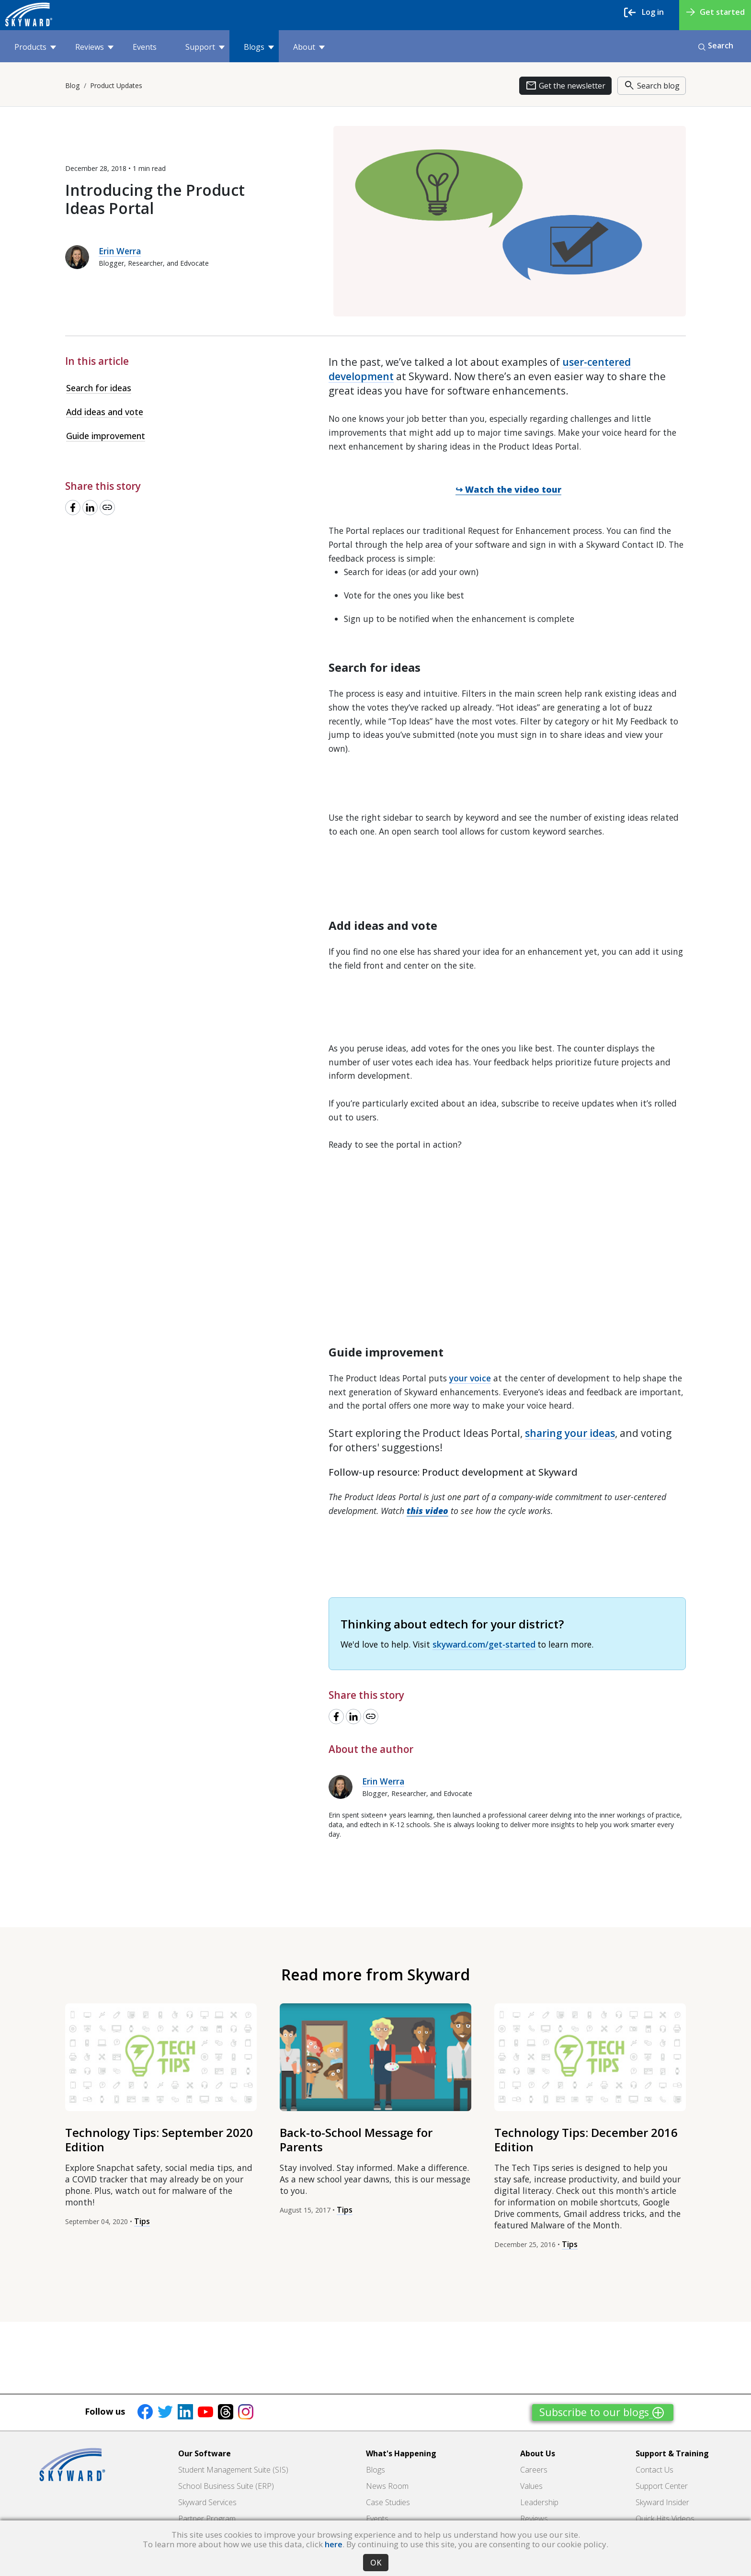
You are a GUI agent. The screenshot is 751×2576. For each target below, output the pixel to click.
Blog (72, 85)
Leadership (539, 2502)
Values (531, 2486)
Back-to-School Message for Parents (356, 2139)
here (333, 2544)
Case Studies (388, 2502)
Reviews (94, 47)
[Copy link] (107, 507)
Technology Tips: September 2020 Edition (159, 2139)
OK (375, 2562)
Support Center (662, 2486)
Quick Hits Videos (665, 2518)
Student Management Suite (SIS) (233, 2469)
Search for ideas (98, 388)
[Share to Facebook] (72, 507)
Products (35, 47)
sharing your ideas (570, 1433)
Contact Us (654, 2469)
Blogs (259, 47)
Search (715, 45)
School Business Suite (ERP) (226, 2486)
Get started (715, 12)
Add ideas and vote (104, 412)
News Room (387, 2486)
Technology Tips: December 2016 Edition (586, 2139)
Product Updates (116, 85)
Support (205, 47)
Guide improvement (105, 435)
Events (145, 47)
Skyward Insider (662, 2502)
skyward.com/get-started (483, 1644)
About (309, 47)
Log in (644, 12)
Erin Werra (120, 251)
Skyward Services (207, 2502)
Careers (533, 2469)
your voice (470, 1378)
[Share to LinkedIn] (90, 507)
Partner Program (207, 2518)
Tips (142, 2221)
